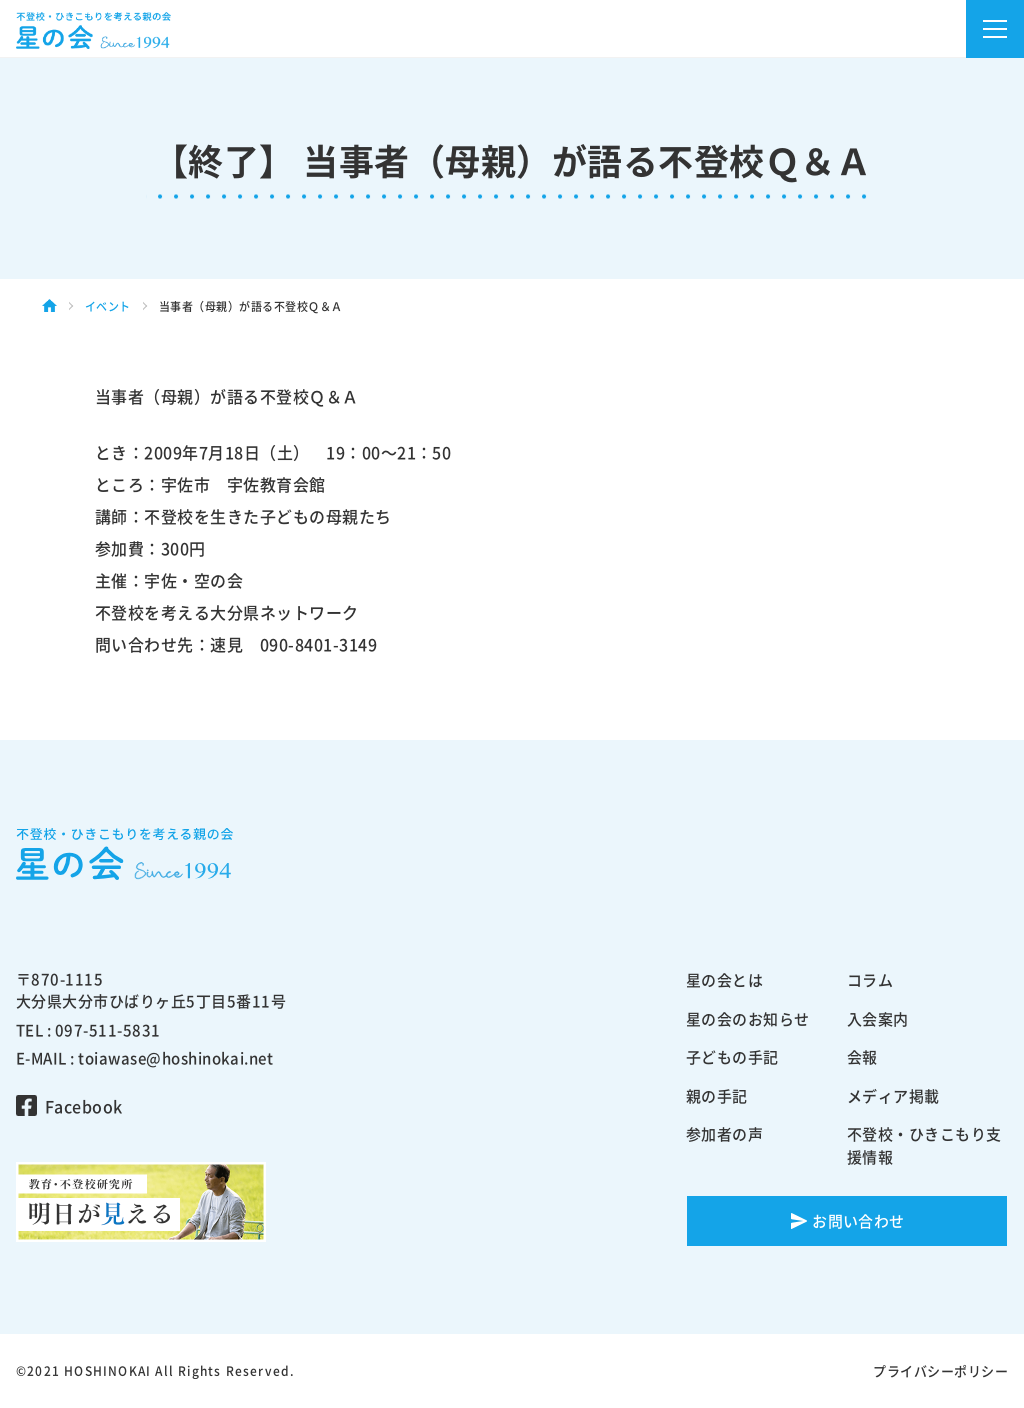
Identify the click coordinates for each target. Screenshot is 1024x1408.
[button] (995, 29)
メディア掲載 (893, 1096)
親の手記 (717, 1096)
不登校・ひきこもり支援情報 (924, 1145)
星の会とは (724, 980)
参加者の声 (724, 1134)
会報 (862, 1057)
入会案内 (878, 1019)
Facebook (84, 1106)
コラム (870, 980)
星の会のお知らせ (748, 1019)
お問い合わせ (858, 1221)
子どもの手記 (732, 1057)
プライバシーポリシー (940, 1370)
